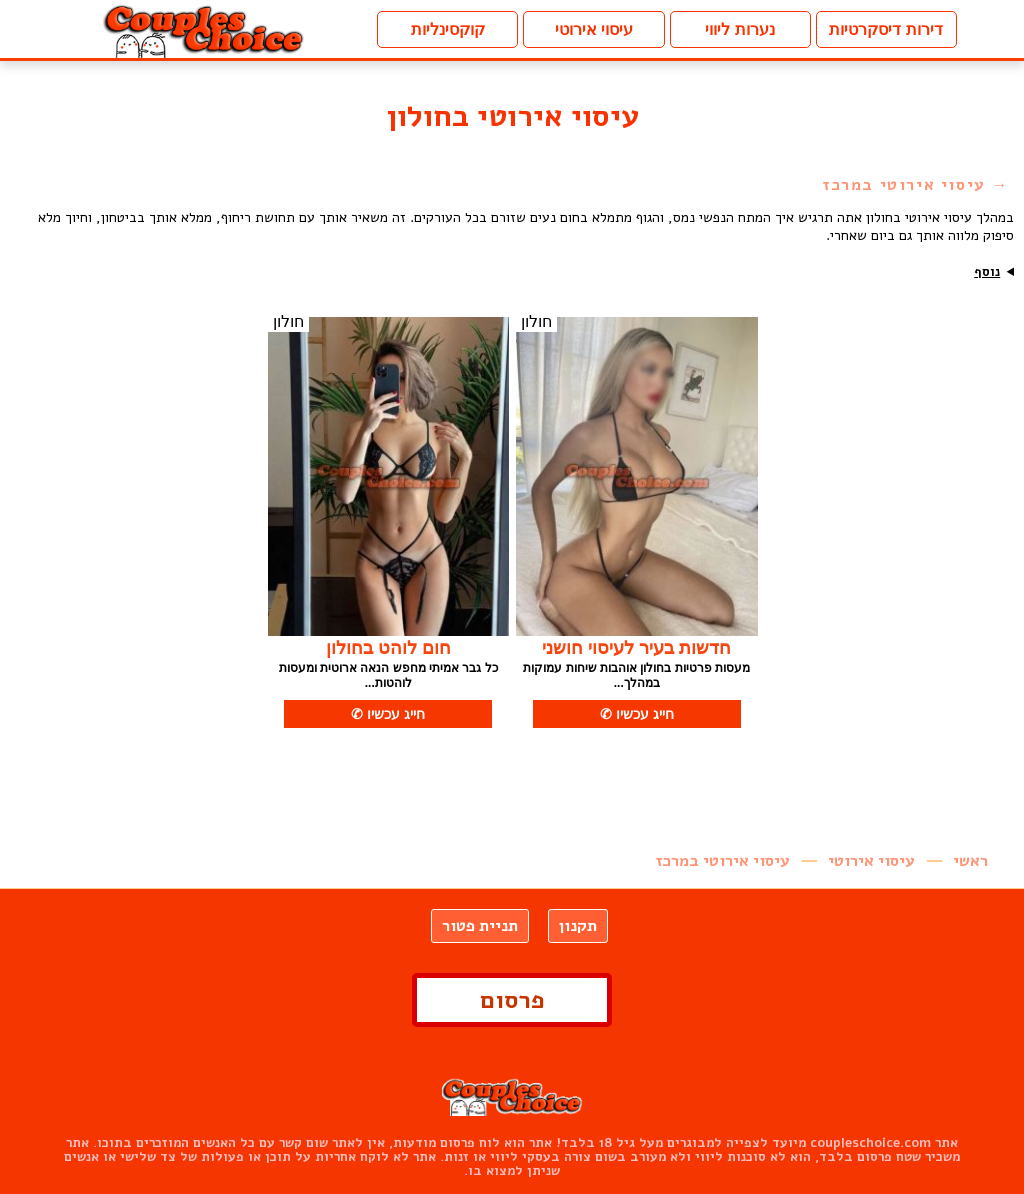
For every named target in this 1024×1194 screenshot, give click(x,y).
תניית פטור (480, 926)
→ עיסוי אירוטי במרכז (915, 185)
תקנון (578, 926)
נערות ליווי (739, 29)
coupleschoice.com (870, 1143)
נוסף (987, 272)
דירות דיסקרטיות (885, 29)
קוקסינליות (448, 29)
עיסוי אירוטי (594, 29)
